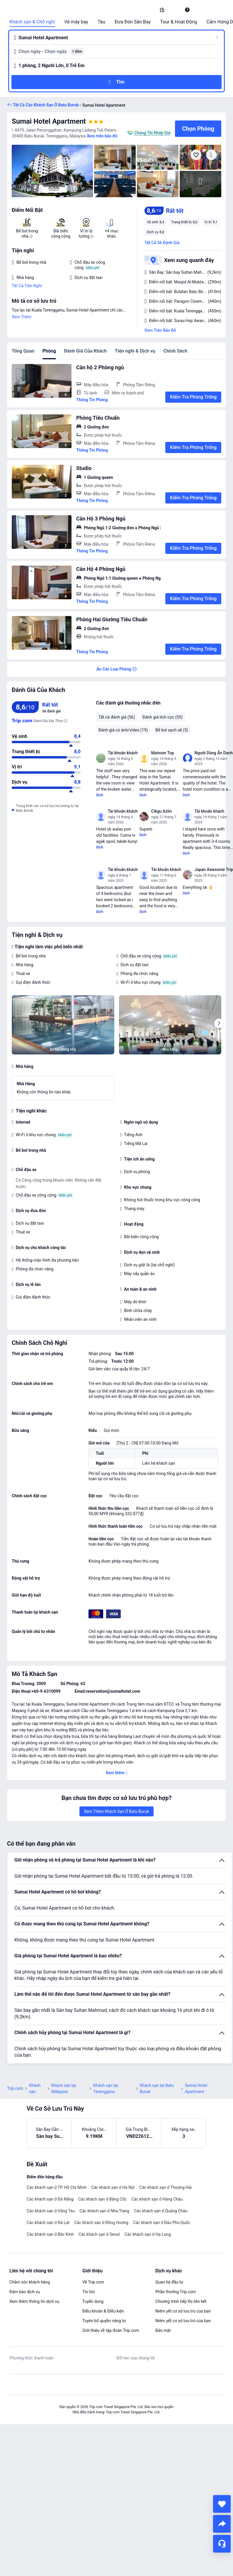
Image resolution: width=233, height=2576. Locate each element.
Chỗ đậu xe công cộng (140, 956)
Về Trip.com (93, 2282)
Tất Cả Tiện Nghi (27, 285)
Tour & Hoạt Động (178, 22)
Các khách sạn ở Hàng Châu (157, 2199)
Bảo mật (163, 2330)
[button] (174, 10)
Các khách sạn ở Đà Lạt (48, 2222)
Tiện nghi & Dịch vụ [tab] (135, 351)
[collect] (222, 2504)
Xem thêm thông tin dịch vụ (34, 2301)
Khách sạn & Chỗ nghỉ (32, 22)
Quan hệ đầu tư (169, 2282)
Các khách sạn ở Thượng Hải (166, 2187)
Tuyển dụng (92, 2301)
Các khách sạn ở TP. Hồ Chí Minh (56, 2187)
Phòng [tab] (49, 351)
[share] (222, 2524)
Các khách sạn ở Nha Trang (104, 2211)
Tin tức (88, 2291)
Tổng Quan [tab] (23, 351)
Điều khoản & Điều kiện (103, 2311)
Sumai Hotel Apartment (49, 121)
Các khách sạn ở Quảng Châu (160, 2211)
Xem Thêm (21, 316)
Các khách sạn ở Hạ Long (148, 2234)
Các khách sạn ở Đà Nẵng (50, 2199)
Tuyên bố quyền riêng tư (104, 2320)
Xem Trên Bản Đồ (160, 330)
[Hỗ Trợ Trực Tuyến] (222, 2544)
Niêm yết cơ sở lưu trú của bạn (183, 2311)
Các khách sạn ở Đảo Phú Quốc (161, 2222)
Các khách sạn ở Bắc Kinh (50, 2234)
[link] (162, 10)
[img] (52, 171)
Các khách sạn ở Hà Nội (113, 2187)
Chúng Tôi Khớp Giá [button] (152, 132)
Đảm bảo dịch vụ (24, 2291)
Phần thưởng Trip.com (175, 2291)
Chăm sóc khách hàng (29, 2282)
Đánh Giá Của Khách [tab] (85, 351)
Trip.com (15, 2088)
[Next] (219, 1023)
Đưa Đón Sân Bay (133, 22)
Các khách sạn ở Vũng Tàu (51, 2211)
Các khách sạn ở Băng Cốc (102, 2199)
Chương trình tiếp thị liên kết (181, 2301)
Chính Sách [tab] (175, 351)
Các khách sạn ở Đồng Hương (101, 2222)
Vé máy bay (76, 22)
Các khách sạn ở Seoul (99, 2234)
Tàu (101, 22)
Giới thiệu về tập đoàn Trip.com (110, 2330)
